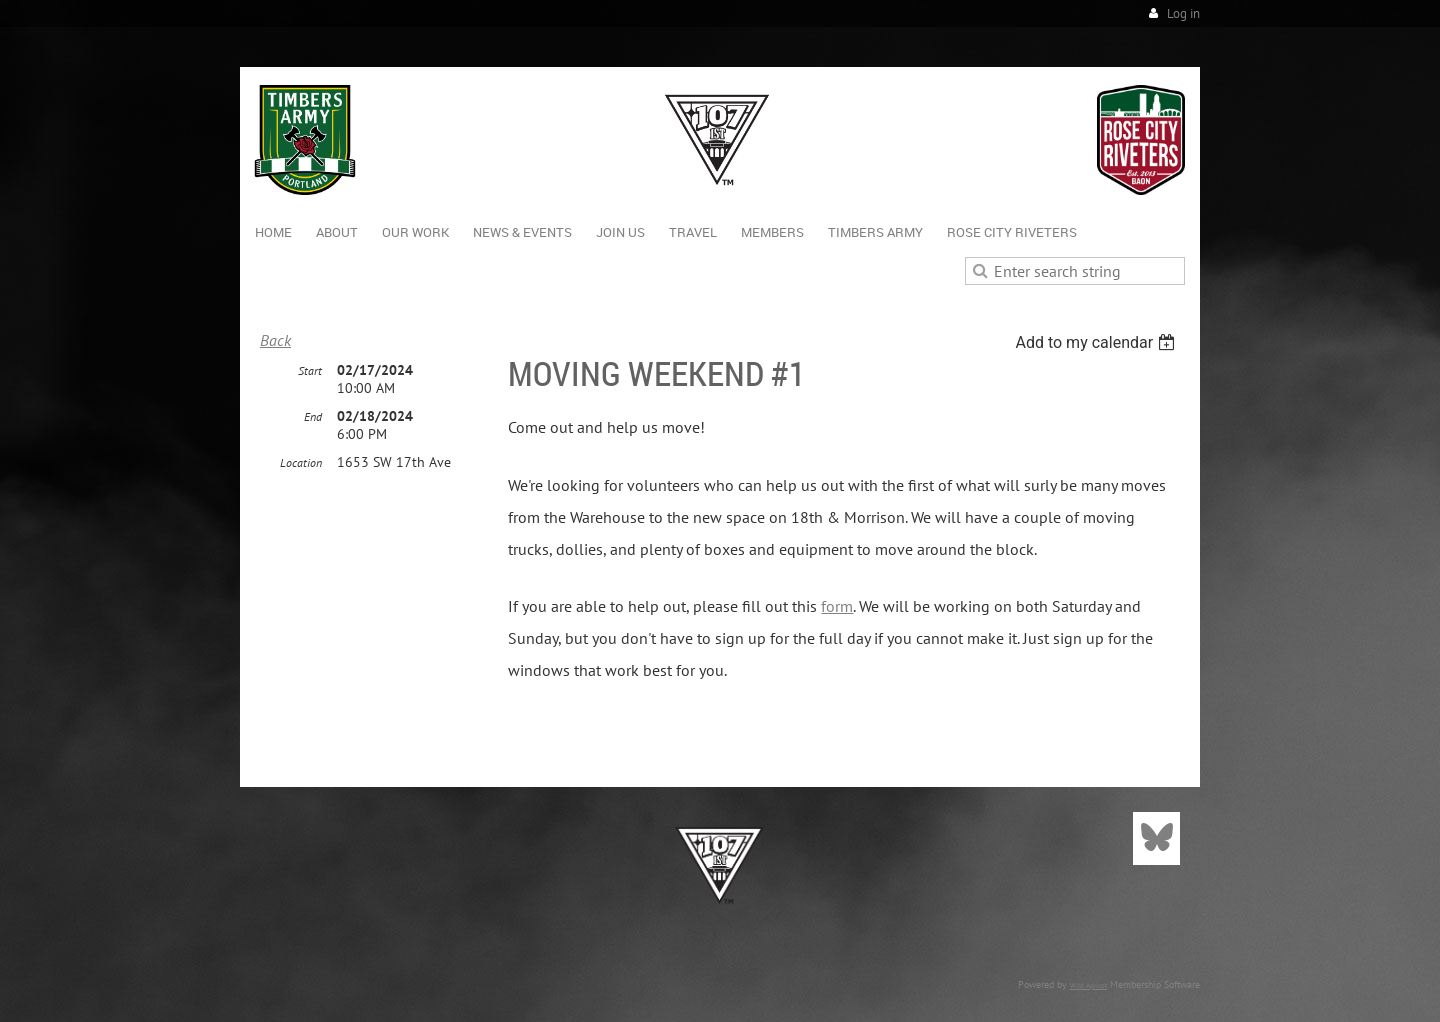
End (313, 416)
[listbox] (1097, 342)
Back (275, 340)
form (837, 606)
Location (301, 462)
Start (310, 370)
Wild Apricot (1088, 985)
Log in (1183, 13)
